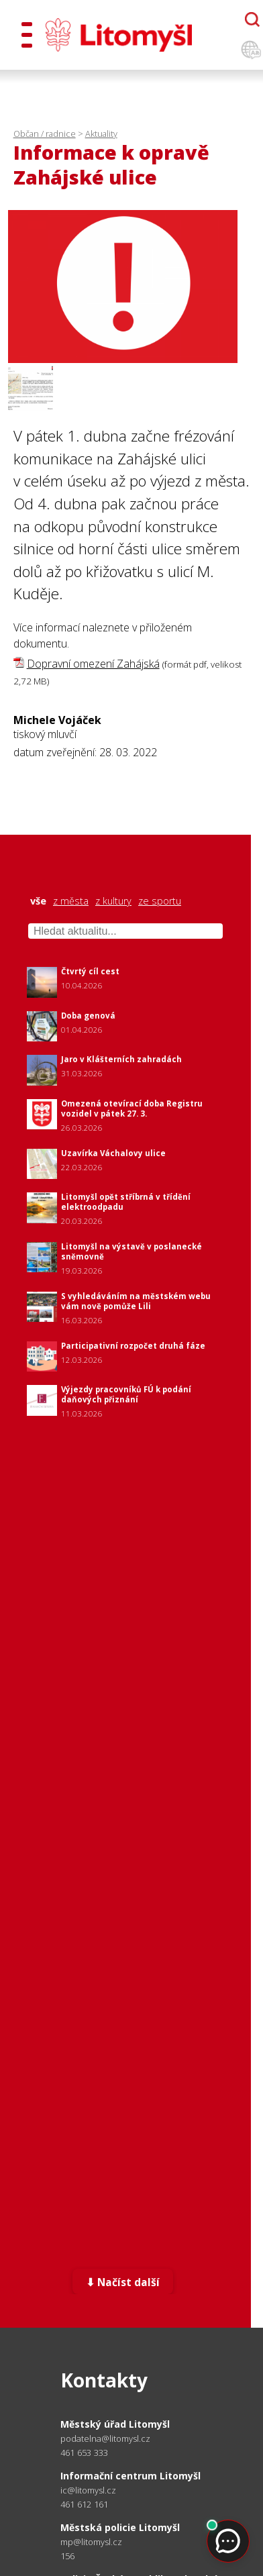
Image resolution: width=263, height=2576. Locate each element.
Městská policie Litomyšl (120, 2527)
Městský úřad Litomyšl (115, 2424)
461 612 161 (84, 2504)
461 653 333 (84, 2452)
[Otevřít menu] (26, 35)
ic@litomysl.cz (88, 2490)
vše (38, 901)
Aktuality (101, 133)
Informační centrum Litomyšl (130, 2475)
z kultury (113, 901)
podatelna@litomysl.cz (105, 2438)
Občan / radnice (44, 133)
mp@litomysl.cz (91, 2542)
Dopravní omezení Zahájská (93, 663)
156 (67, 2556)
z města (71, 901)
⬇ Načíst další (123, 2282)
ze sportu (159, 901)
